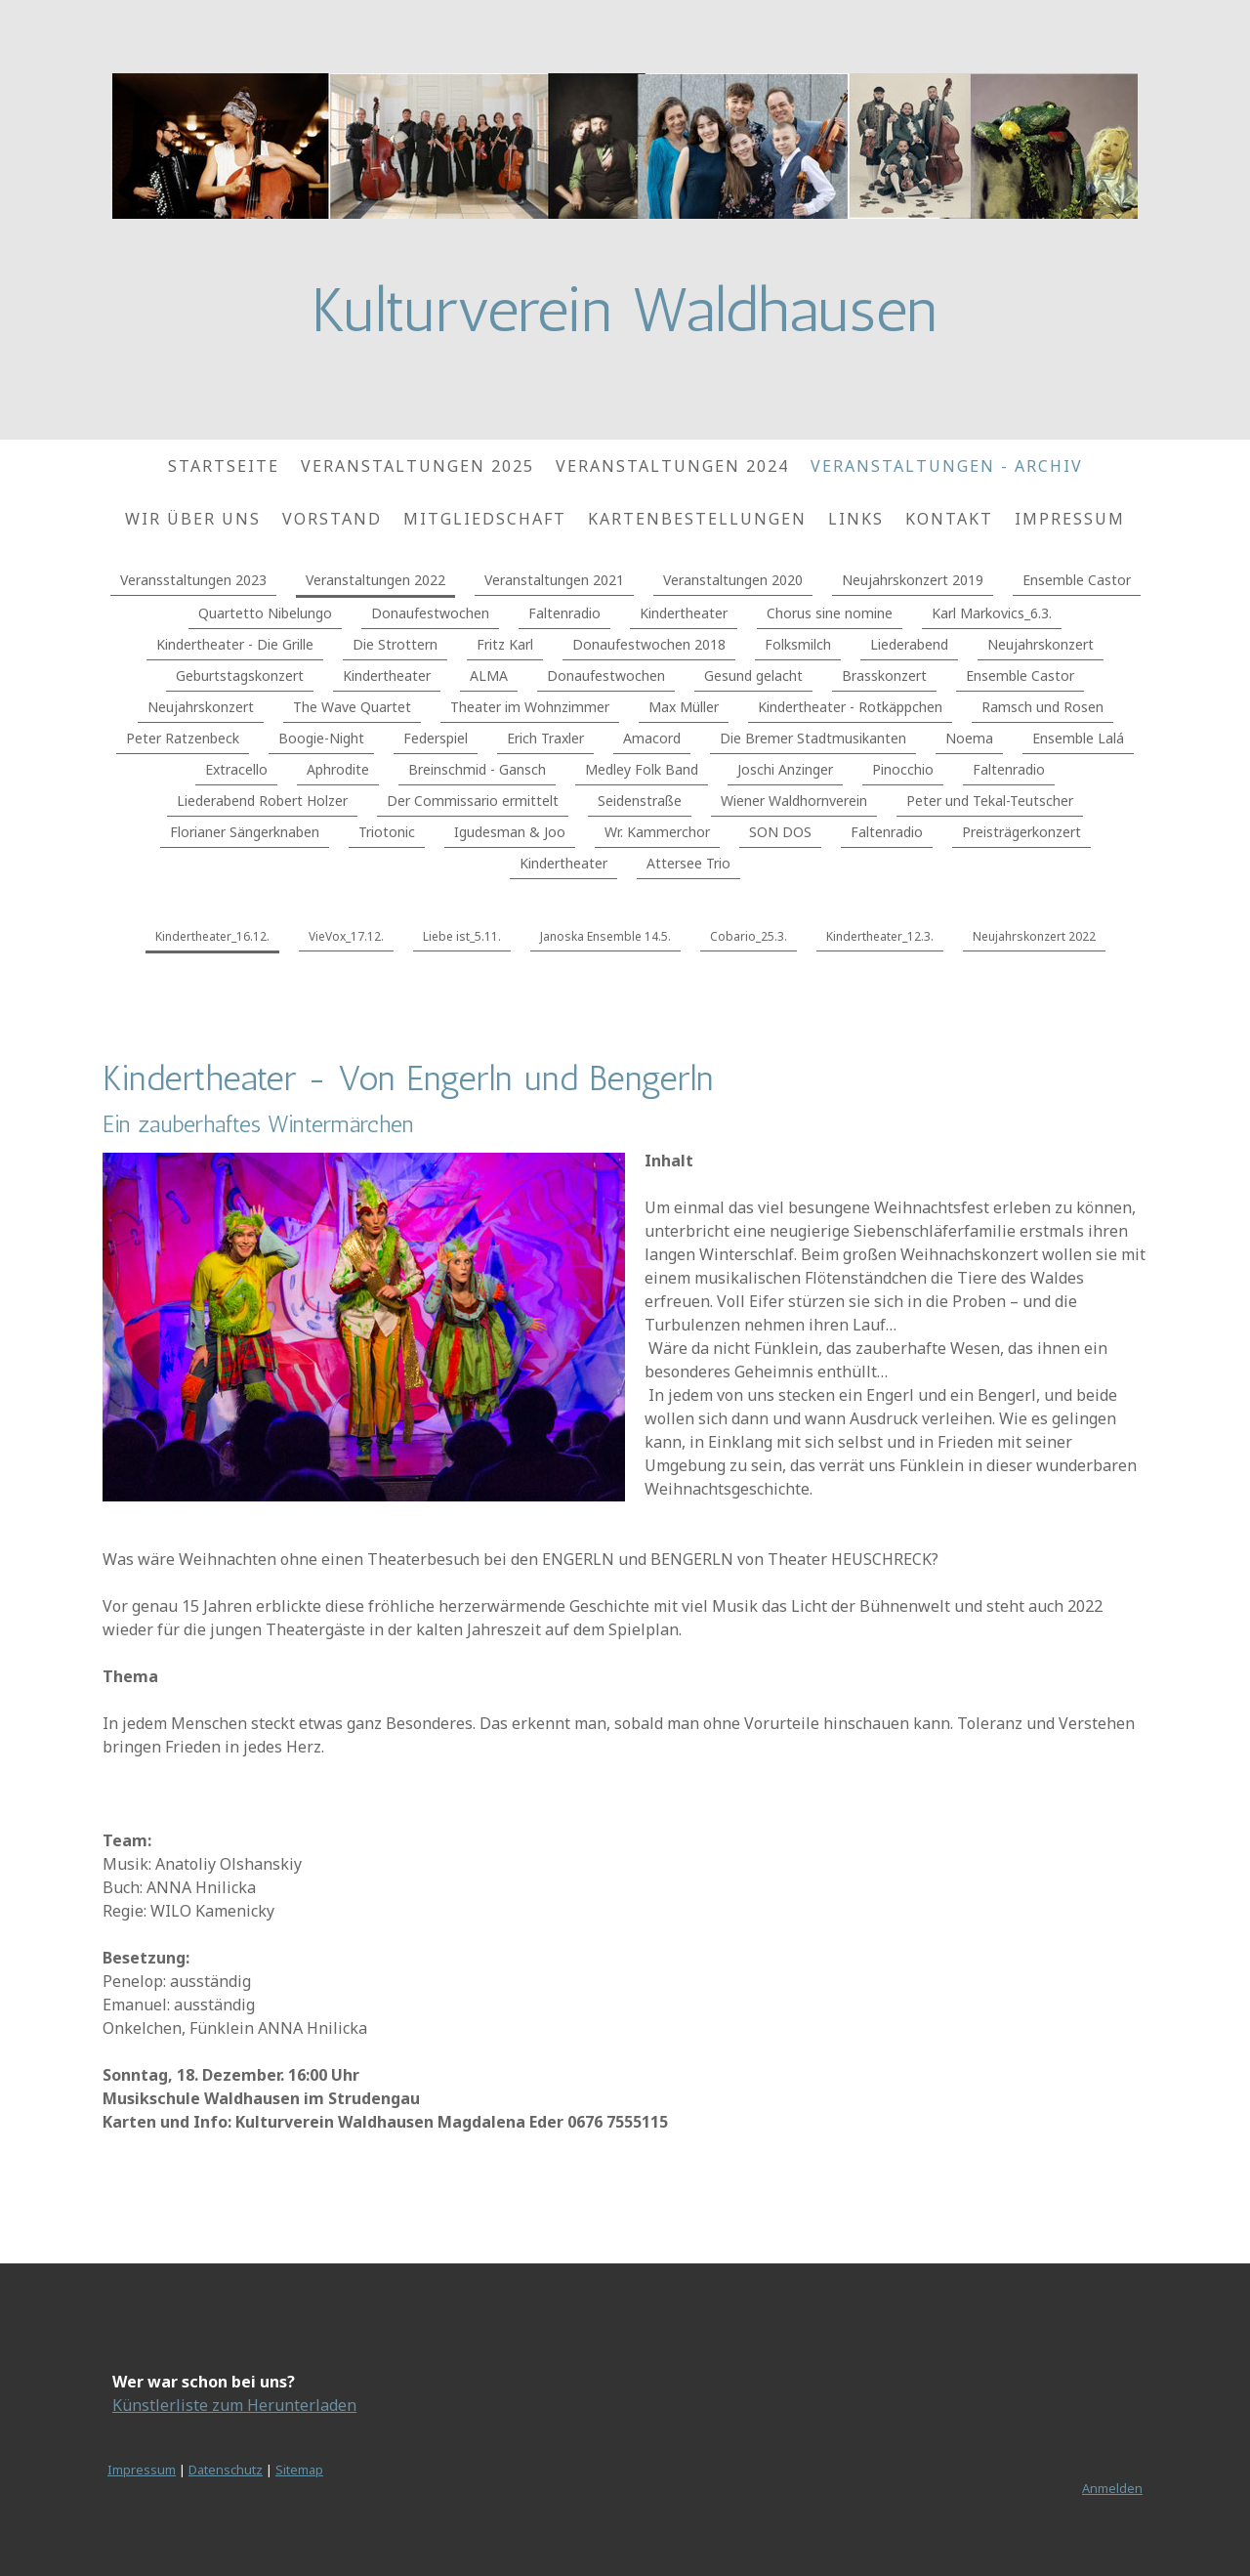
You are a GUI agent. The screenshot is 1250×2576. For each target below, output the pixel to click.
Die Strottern (395, 644)
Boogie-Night (321, 738)
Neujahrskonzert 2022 (1034, 936)
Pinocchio (903, 769)
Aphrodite (338, 769)
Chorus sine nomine (830, 613)
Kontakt (949, 518)
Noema (969, 738)
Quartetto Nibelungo (265, 613)
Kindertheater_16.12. (212, 936)
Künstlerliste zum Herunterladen (234, 2405)
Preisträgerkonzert (1021, 832)
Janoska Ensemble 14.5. (605, 936)
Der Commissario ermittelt (473, 800)
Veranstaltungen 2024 (672, 466)
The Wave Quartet (352, 706)
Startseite (223, 466)
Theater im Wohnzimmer (529, 706)
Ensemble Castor (1076, 579)
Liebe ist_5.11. (462, 936)
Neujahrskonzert (1040, 644)
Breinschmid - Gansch (477, 769)
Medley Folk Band (641, 769)
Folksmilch (798, 644)
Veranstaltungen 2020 (733, 579)
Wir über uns (193, 518)
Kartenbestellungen (697, 518)
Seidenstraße (640, 800)
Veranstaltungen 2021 (554, 579)
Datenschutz (225, 2469)
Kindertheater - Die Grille (234, 644)
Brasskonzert (884, 675)
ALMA (489, 675)
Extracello (236, 769)
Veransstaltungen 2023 (193, 579)
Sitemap (299, 2469)
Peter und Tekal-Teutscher (989, 800)
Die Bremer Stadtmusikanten (813, 738)
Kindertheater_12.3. (880, 936)
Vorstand (332, 518)
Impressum (1070, 518)
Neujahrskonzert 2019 (912, 579)
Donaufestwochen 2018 (649, 644)
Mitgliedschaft (484, 518)
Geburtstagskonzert (240, 675)
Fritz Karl (505, 644)
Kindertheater (684, 613)
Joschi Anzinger (785, 769)
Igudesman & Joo (509, 832)
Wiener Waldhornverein (794, 800)
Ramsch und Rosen (1042, 706)
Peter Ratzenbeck (182, 738)
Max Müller (683, 706)
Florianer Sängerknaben (244, 832)
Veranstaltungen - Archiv (947, 466)
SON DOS (780, 832)
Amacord (652, 738)
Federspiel (435, 738)
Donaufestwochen (430, 613)
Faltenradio (564, 613)
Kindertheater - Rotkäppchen (850, 706)
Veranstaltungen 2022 (375, 579)
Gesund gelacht (753, 675)
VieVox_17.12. (346, 936)
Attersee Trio (688, 863)
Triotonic (386, 832)
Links (856, 518)
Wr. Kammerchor (657, 832)
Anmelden (1112, 2488)
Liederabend (909, 644)
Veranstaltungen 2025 (417, 466)
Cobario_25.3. (748, 936)
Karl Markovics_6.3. (992, 613)
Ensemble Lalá (1078, 738)
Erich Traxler (545, 738)
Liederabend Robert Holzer (262, 800)
